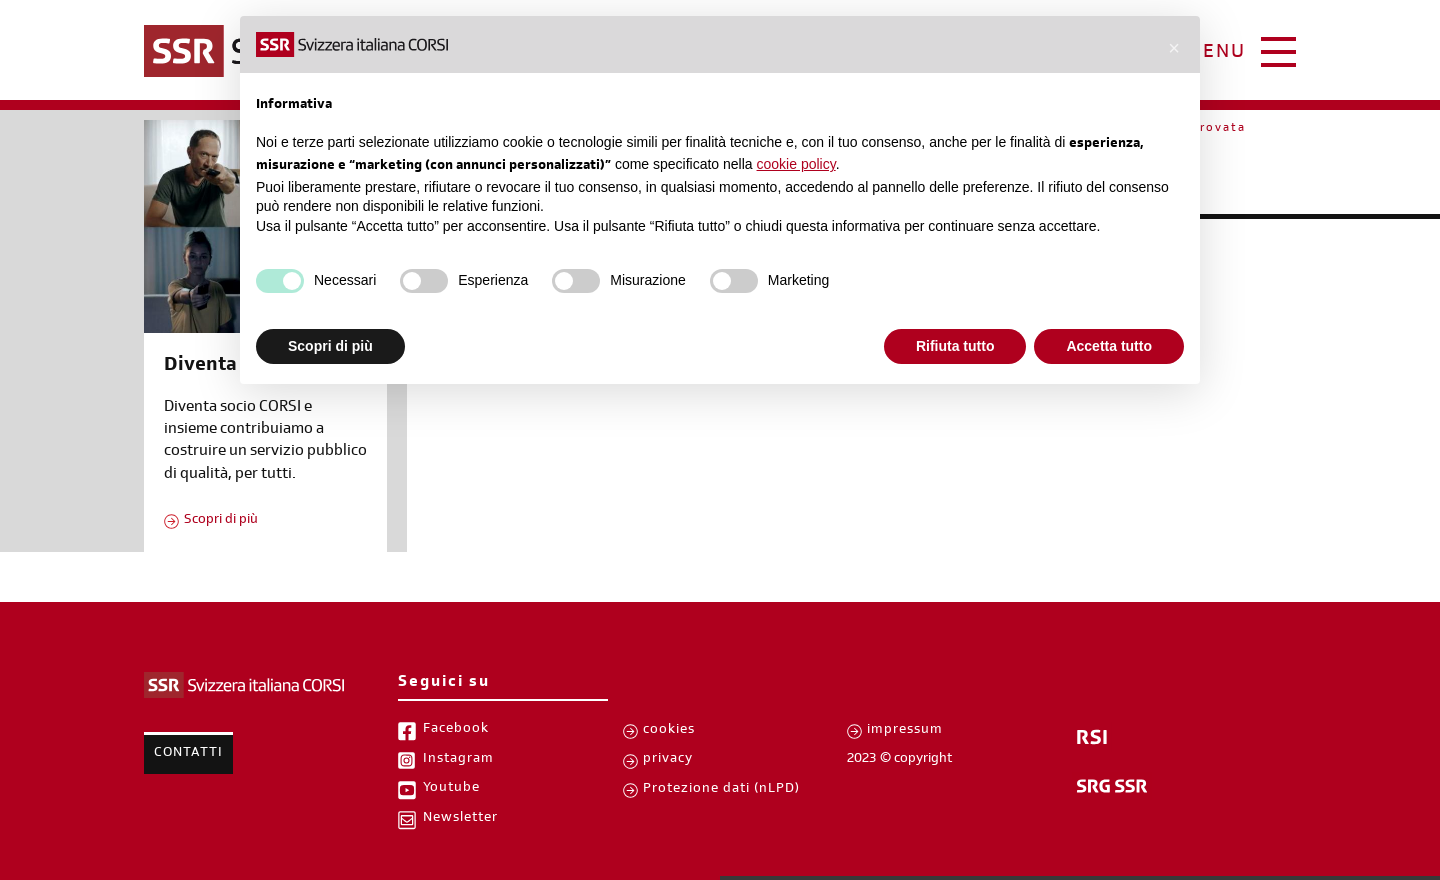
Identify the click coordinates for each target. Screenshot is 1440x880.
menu (1216, 54)
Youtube (451, 789)
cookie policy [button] (796, 164)
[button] (1174, 48)
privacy (668, 760)
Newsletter (460, 819)
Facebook (456, 730)
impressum (905, 731)
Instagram (458, 760)
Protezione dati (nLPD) (721, 790)
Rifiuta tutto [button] (955, 346)
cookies (669, 731)
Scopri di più (221, 521)
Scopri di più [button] (330, 346)
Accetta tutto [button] (1109, 346)
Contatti (188, 754)
